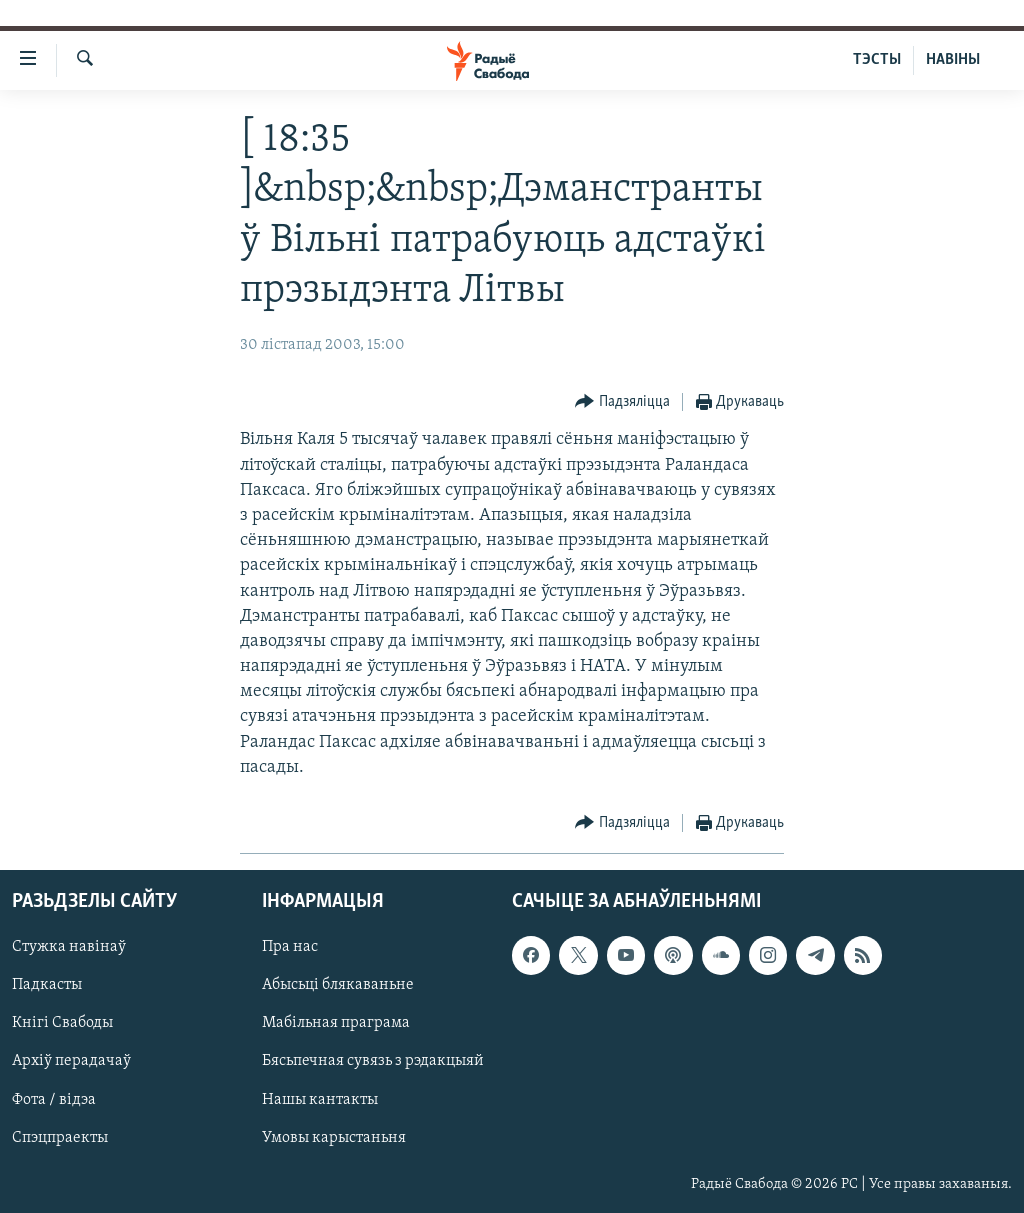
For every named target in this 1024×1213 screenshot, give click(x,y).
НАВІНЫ (953, 60)
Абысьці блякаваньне (338, 986)
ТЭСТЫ (877, 60)
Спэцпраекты (60, 1138)
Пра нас (290, 947)
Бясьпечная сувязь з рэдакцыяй (373, 1062)
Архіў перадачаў (71, 1062)
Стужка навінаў (69, 947)
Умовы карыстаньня (334, 1138)
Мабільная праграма (336, 1024)
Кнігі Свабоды (62, 1024)
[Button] (622, 402)
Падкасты (47, 986)
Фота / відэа (54, 1100)
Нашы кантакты (320, 1100)
